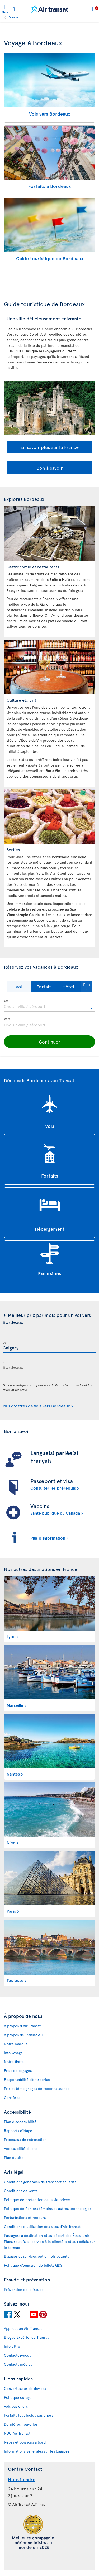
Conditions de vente (21, 2190)
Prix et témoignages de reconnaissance (37, 2088)
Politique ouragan (19, 2397)
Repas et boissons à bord (25, 2442)
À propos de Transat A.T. (24, 2034)
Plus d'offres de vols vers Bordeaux (36, 1405)
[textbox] (49, 1005)
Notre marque (16, 2043)
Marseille (15, 1705)
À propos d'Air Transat (22, 2025)
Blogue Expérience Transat (26, 2337)
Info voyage (13, 2052)
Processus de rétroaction (25, 2139)
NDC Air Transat (17, 2433)
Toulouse (15, 1980)
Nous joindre (21, 2479)
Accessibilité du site (21, 2148)
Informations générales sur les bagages (36, 2451)
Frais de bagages (18, 2070)
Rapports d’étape (18, 2130)
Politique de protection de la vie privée (37, 2199)
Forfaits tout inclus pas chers (28, 2415)
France (13, 17)
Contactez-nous (17, 2355)
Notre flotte (14, 2061)
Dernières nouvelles (20, 2424)
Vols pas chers (16, 2406)
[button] (19, 986)
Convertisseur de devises (25, 2388)
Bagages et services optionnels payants (36, 2256)
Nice (11, 1842)
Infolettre (12, 2346)
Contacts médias (18, 2364)
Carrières (12, 2097)
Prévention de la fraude (24, 2289)
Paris (11, 1911)
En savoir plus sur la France (49, 447)
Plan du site (13, 2157)
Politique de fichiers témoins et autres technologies (47, 2208)
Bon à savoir (49, 467)
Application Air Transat (23, 2328)
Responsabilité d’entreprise (27, 2079)
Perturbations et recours (25, 2217)
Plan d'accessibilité (20, 2121)
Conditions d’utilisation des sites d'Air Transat (42, 2226)
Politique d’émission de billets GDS (33, 2265)
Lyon (11, 1636)
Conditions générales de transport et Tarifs (40, 2181)
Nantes (13, 1774)
